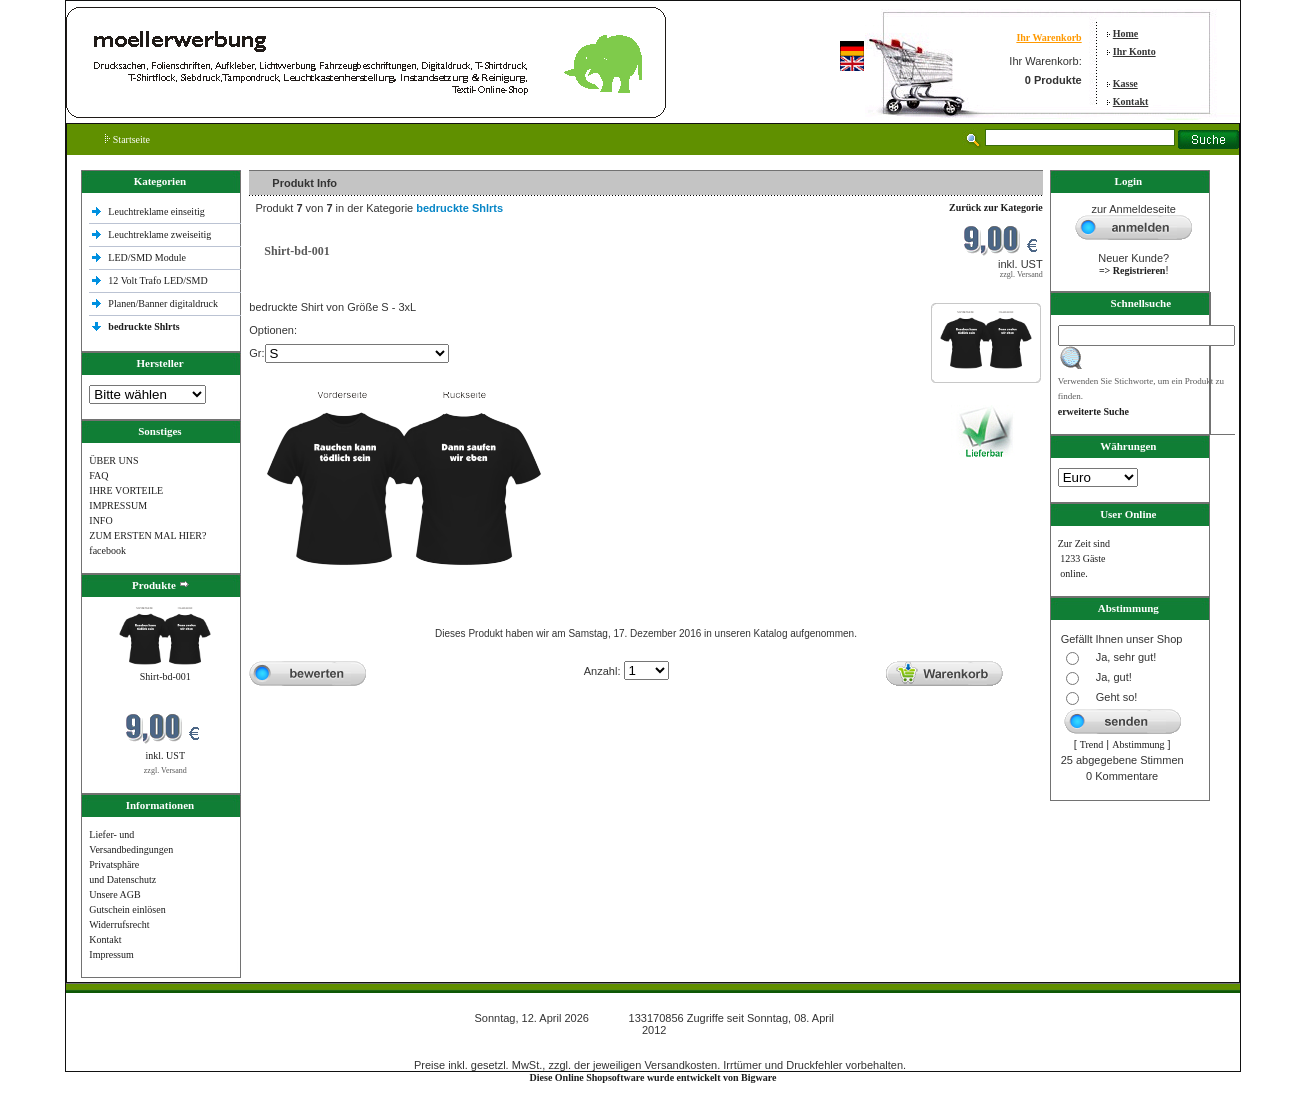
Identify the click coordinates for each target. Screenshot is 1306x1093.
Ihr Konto (1134, 51)
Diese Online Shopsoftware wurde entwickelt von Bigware (653, 1077)
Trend (1092, 744)
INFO (100, 520)
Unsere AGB (114, 894)
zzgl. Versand (165, 770)
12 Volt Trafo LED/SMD (157, 280)
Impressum (111, 954)
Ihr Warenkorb (1048, 37)
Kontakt (1131, 101)
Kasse (1125, 83)
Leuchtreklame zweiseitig (161, 234)
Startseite (127, 139)
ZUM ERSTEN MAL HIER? (147, 535)
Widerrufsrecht (119, 924)
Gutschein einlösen (127, 909)
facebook (107, 550)
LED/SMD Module (147, 257)
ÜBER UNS (113, 460)
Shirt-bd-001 (165, 676)
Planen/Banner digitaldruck (163, 303)
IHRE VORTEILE (126, 490)
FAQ (98, 475)
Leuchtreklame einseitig (157, 211)
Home (1126, 33)
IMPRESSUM (118, 505)
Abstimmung (1138, 744)
